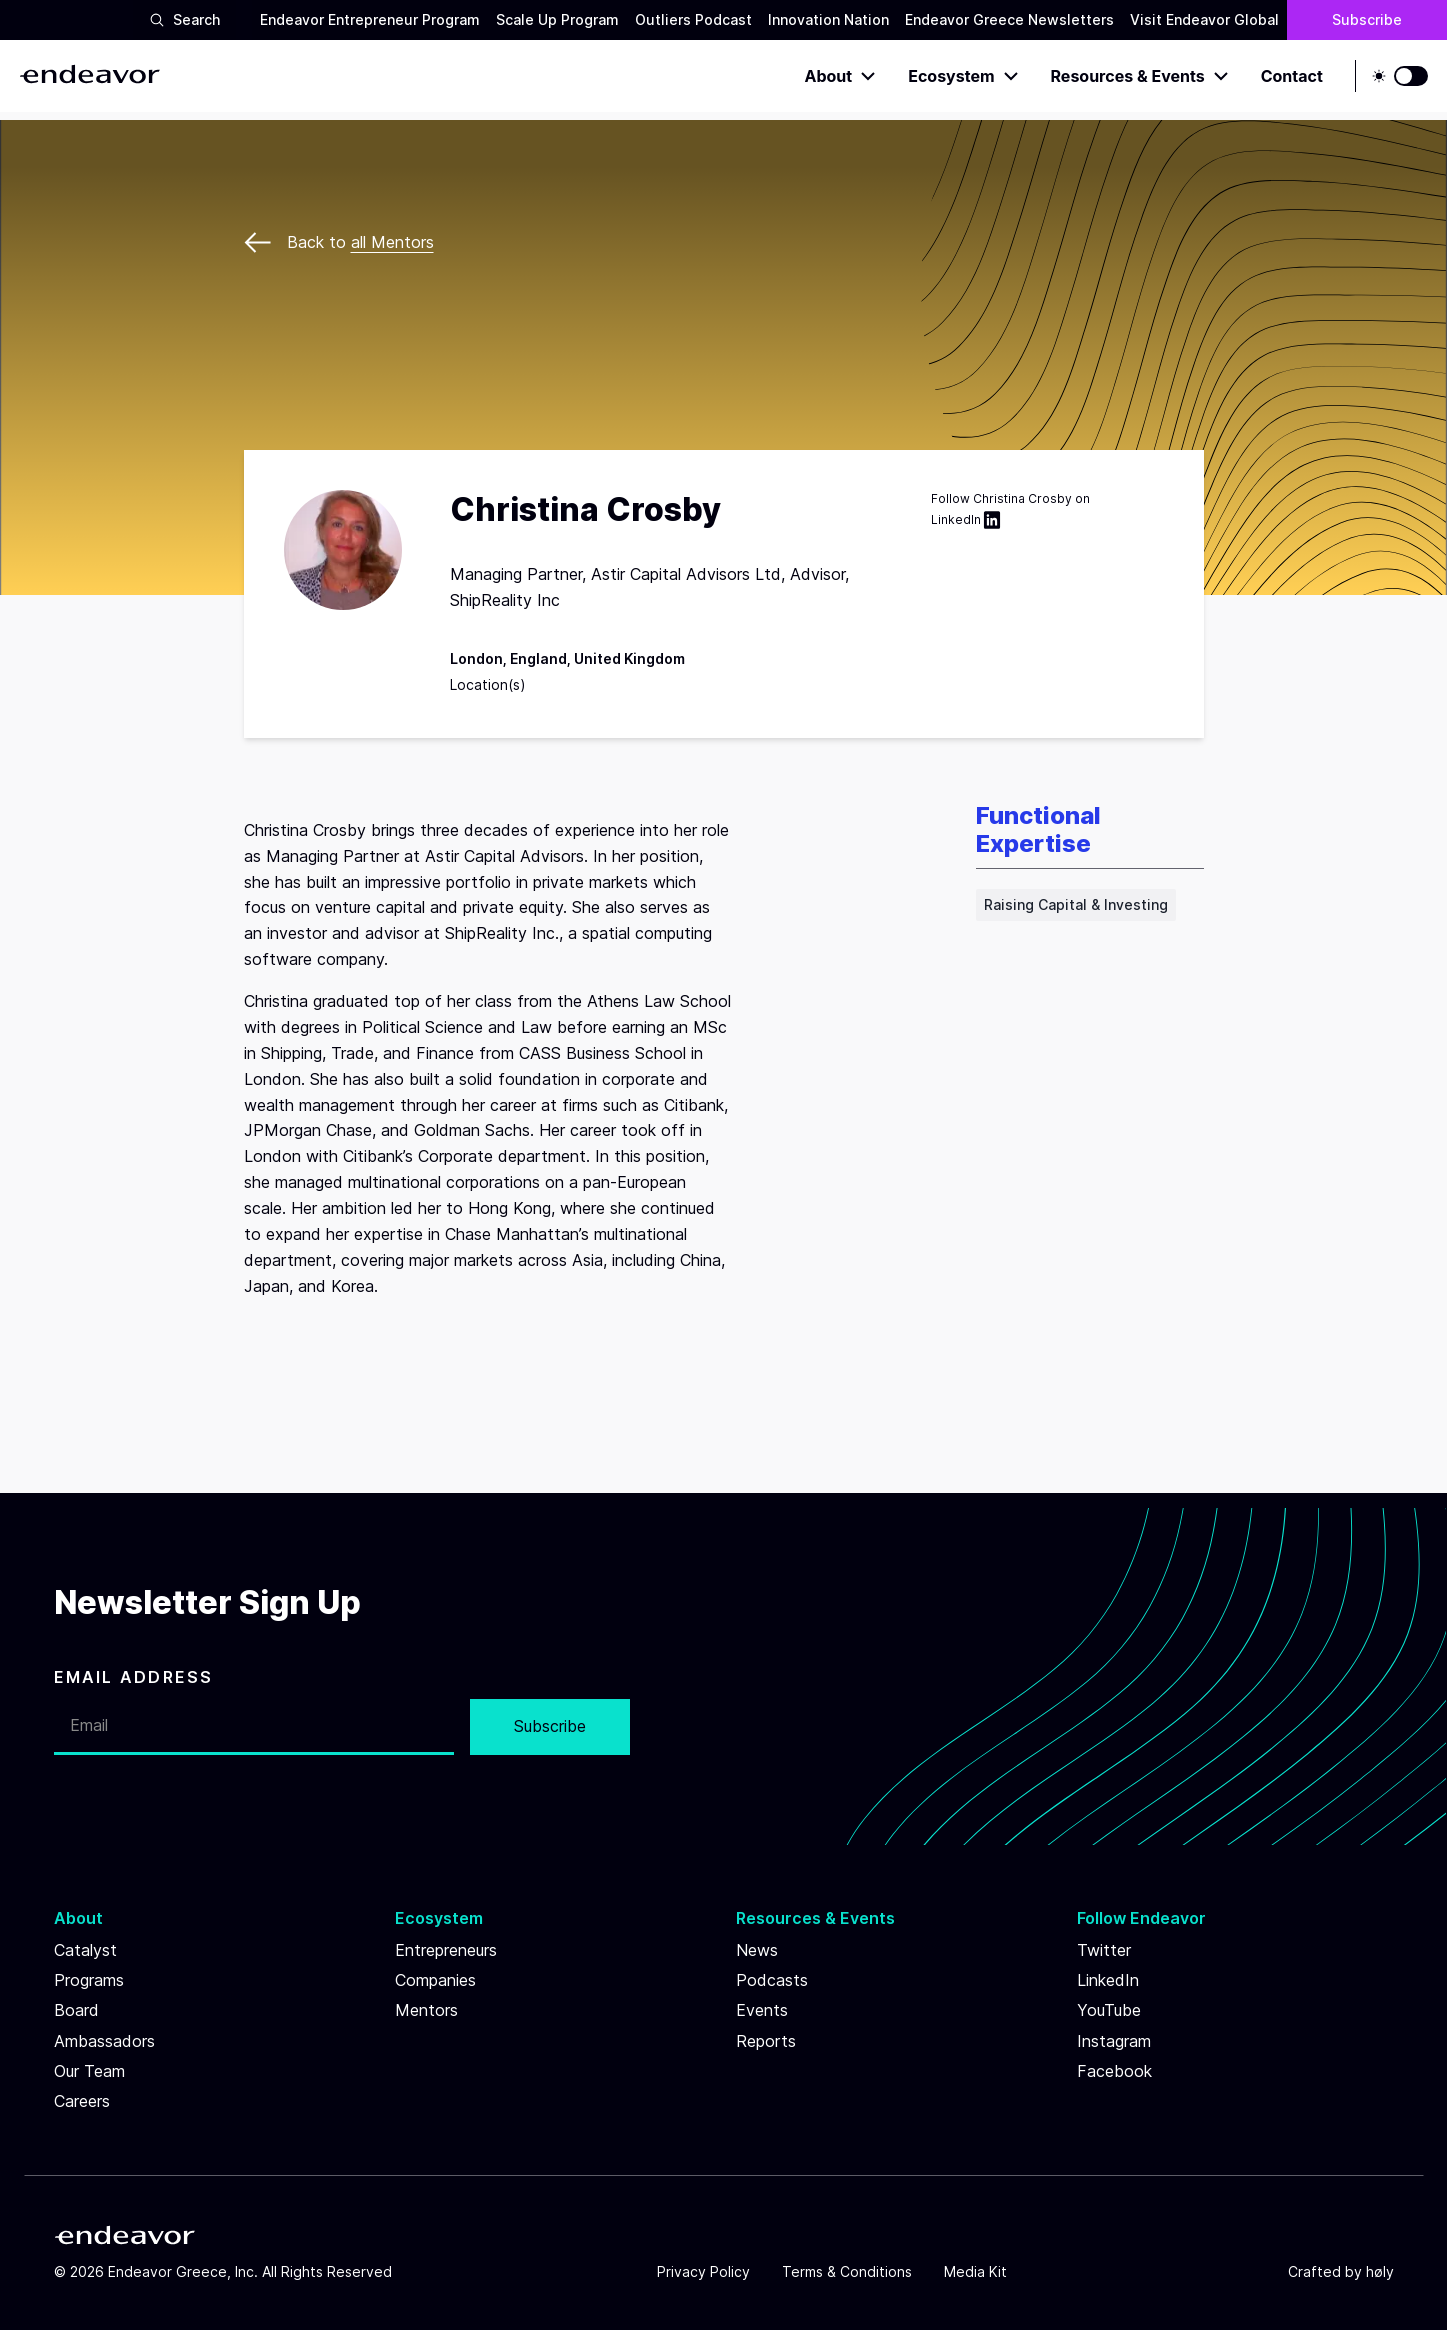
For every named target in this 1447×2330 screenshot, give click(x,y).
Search (184, 19)
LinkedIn (968, 520)
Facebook (1114, 2071)
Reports (766, 2041)
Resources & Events (1140, 76)
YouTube (1109, 2010)
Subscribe (1367, 19)
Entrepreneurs (446, 1950)
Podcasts (772, 1980)
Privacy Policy (703, 2271)
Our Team (89, 2071)
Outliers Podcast (693, 19)
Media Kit (975, 2271)
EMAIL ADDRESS (134, 1677)
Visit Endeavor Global (1204, 19)
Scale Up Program (557, 19)
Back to (339, 242)
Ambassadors (104, 2041)
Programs (89, 1980)
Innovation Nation (828, 19)
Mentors (426, 2010)
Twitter (1104, 1950)
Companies (435, 1980)
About (841, 76)
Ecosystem (963, 76)
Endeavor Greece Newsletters (1009, 19)
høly (1380, 2271)
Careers (82, 2101)
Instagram (1114, 2041)
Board (76, 2010)
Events (762, 2010)
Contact (1292, 76)
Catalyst (85, 1950)
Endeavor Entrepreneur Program (370, 19)
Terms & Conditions (847, 2271)
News (757, 1950)
